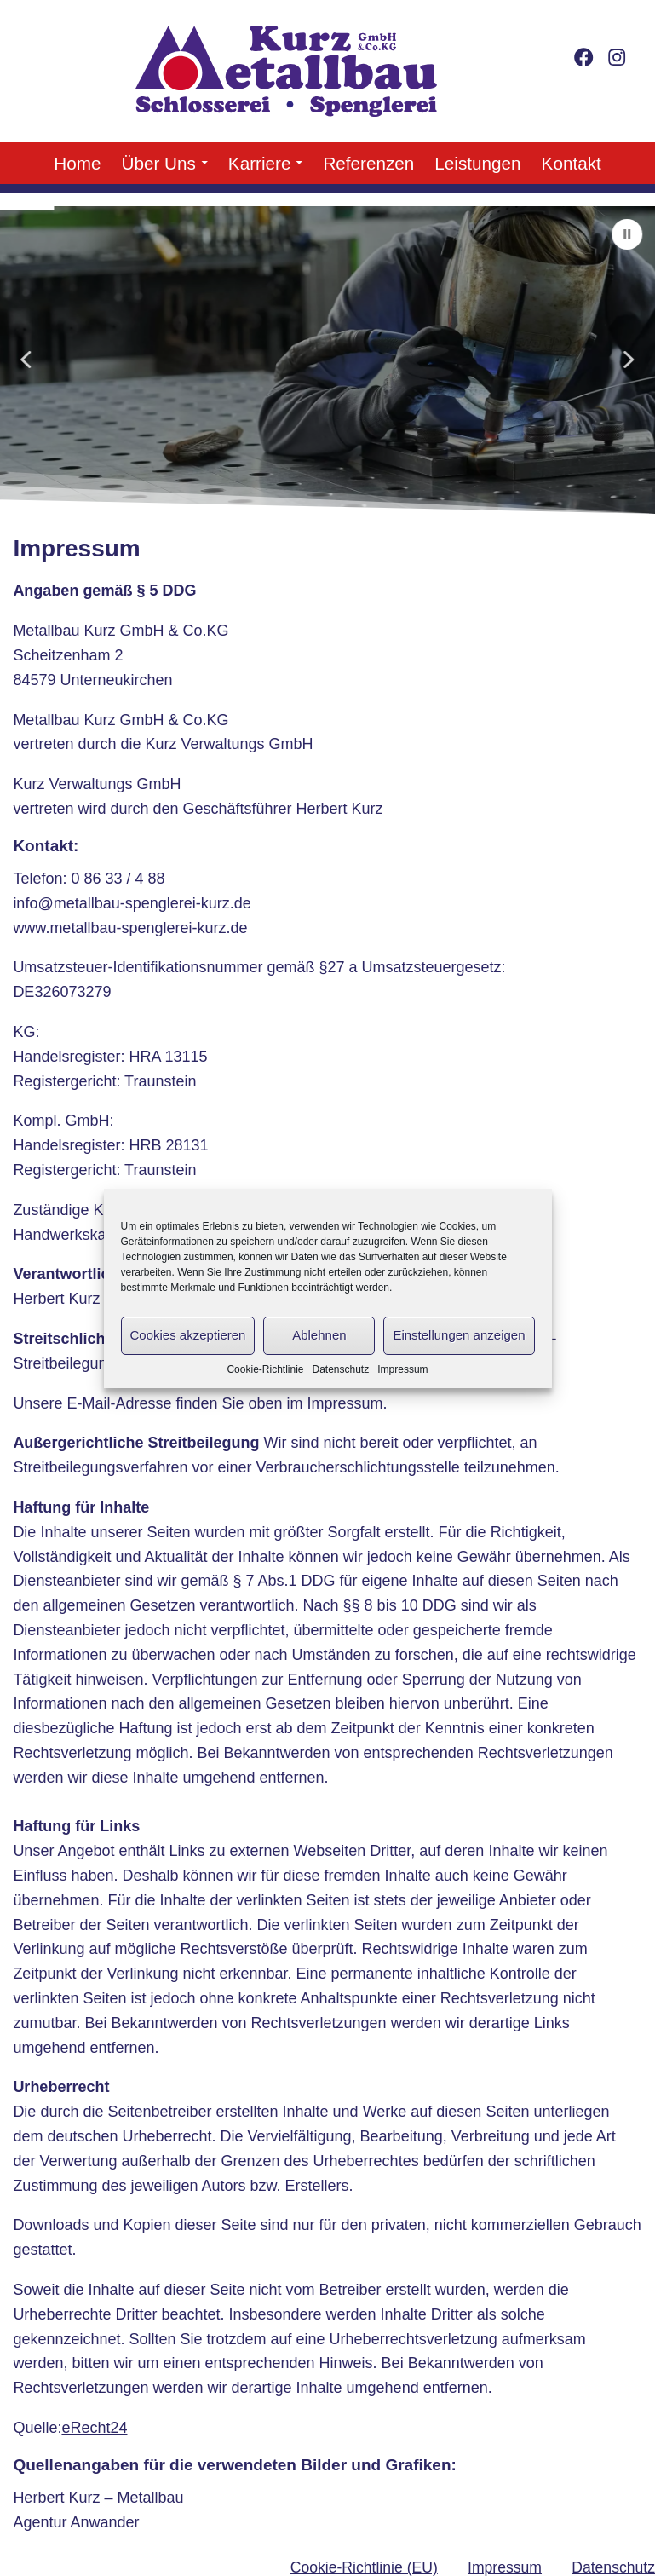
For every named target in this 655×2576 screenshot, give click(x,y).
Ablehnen (319, 1335)
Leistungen (477, 163)
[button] (627, 234)
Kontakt (571, 163)
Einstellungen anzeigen (459, 1335)
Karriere (259, 163)
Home (77, 163)
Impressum (402, 1369)
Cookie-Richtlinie (265, 1369)
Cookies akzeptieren (188, 1335)
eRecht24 (94, 2427)
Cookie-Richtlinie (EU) (364, 2567)
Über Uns (158, 163)
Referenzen (368, 163)
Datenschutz (341, 1369)
